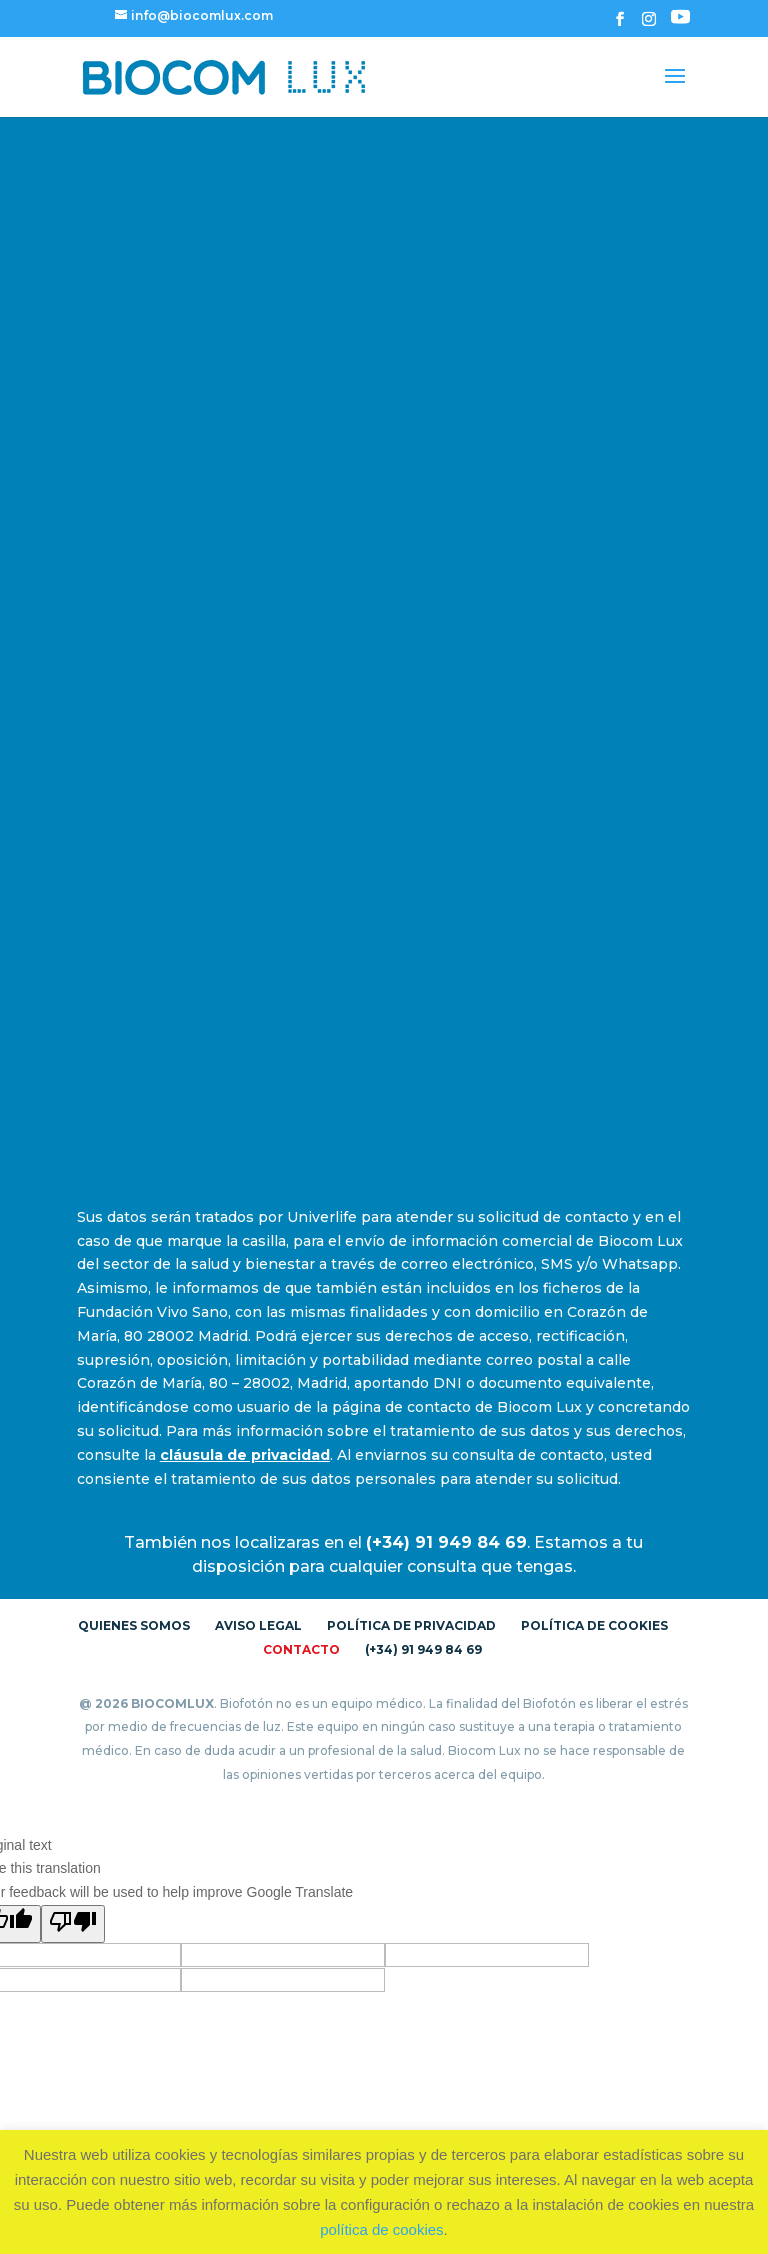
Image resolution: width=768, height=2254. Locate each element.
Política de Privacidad (411, 1625)
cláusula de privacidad (245, 1455)
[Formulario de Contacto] (380, 658)
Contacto (301, 1649)
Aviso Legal (258, 1625)
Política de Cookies (594, 1625)
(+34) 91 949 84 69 (423, 1649)
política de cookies (381, 2229)
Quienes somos (134, 1625)
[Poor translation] (73, 1924)
